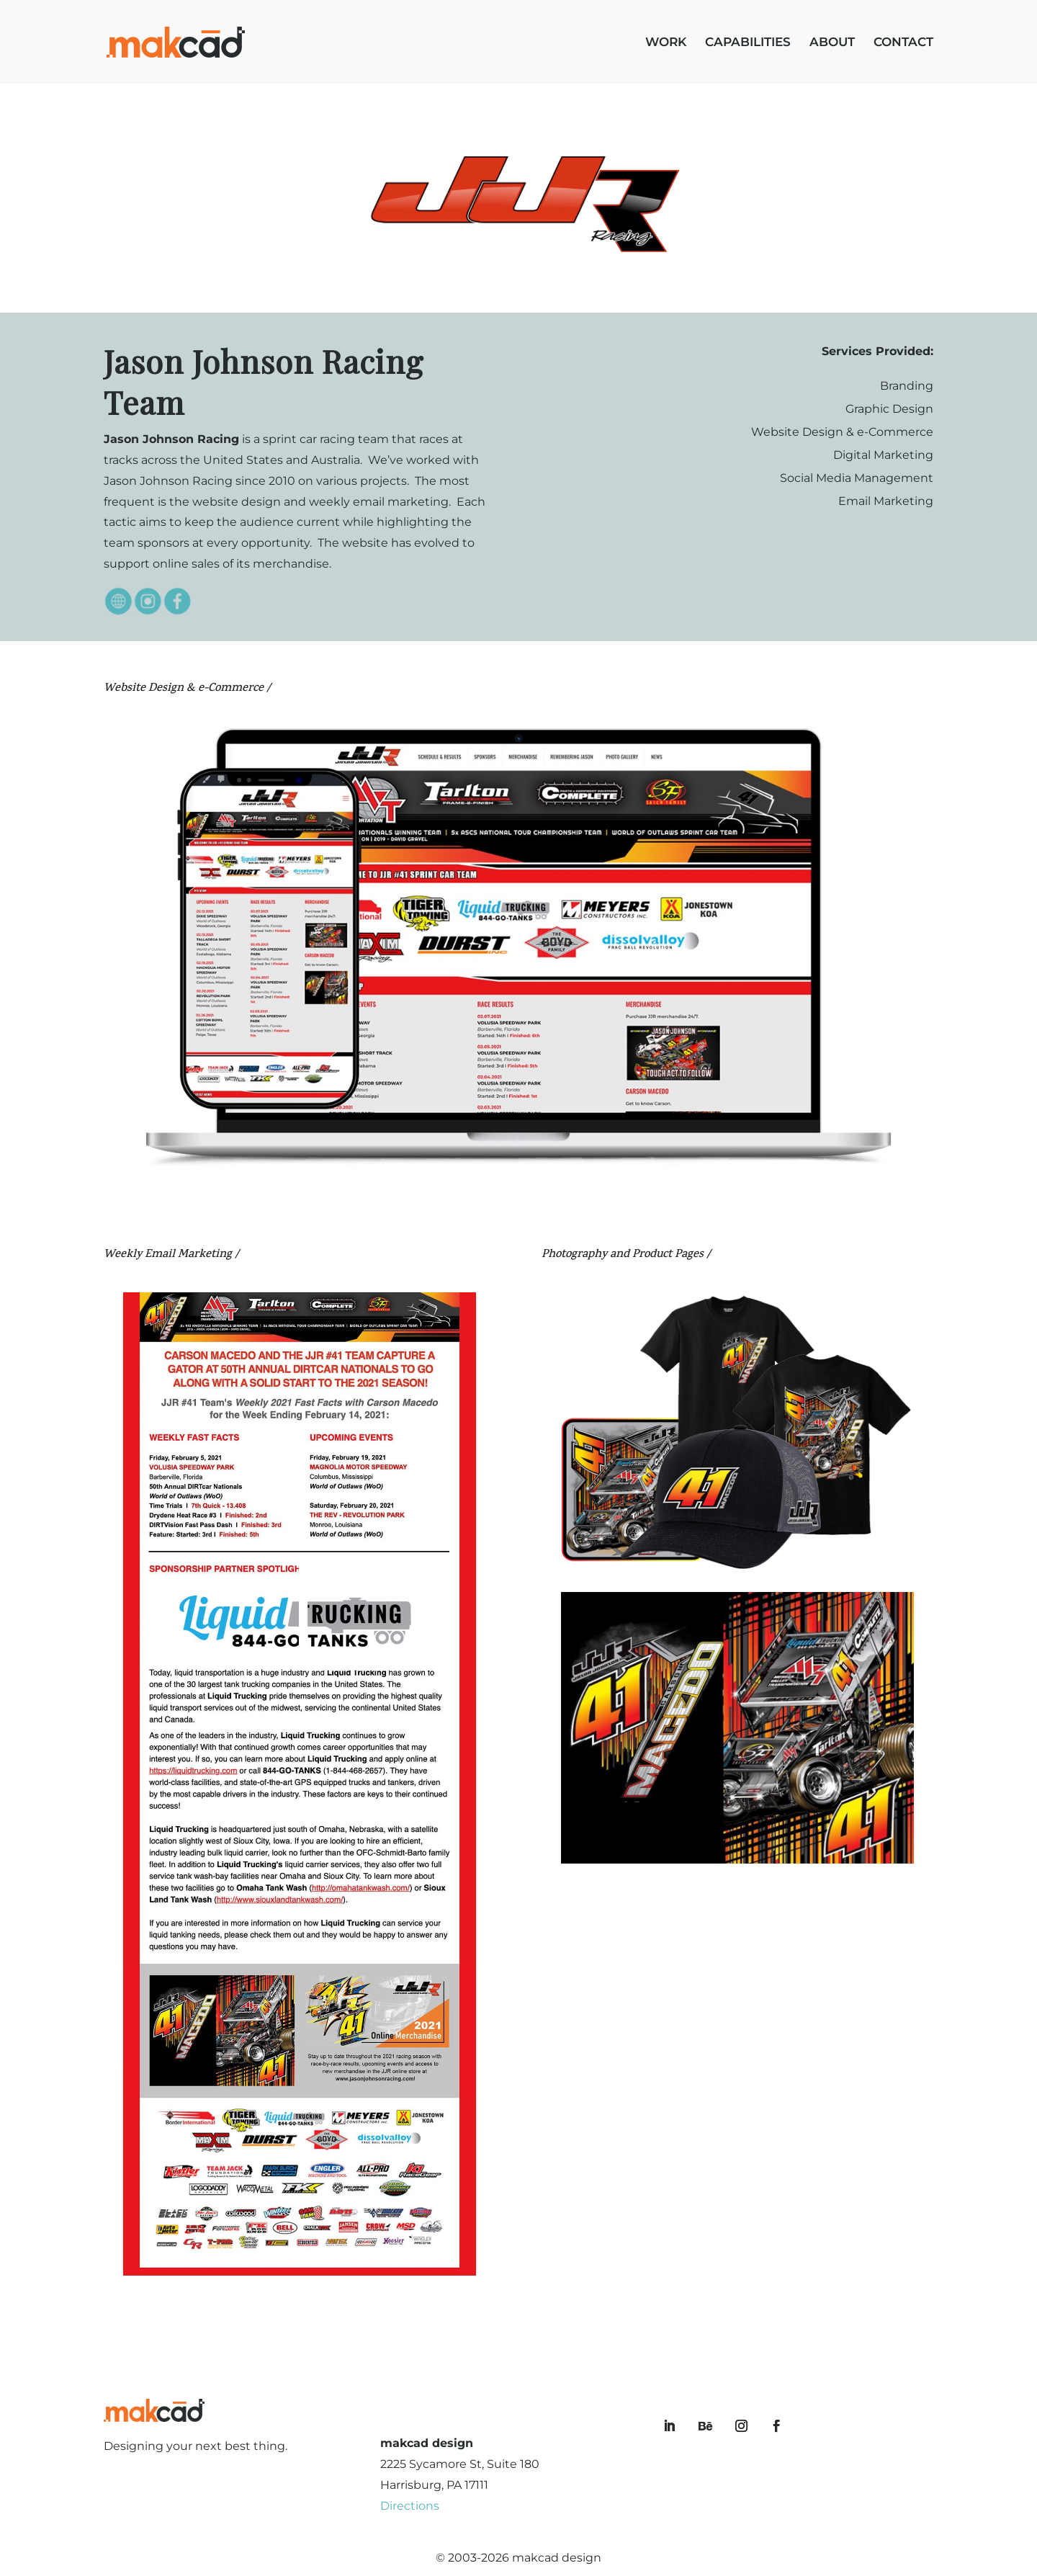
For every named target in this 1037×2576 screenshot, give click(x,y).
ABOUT (832, 43)
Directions (409, 2506)
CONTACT (903, 43)
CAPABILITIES (748, 43)
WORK (665, 43)
